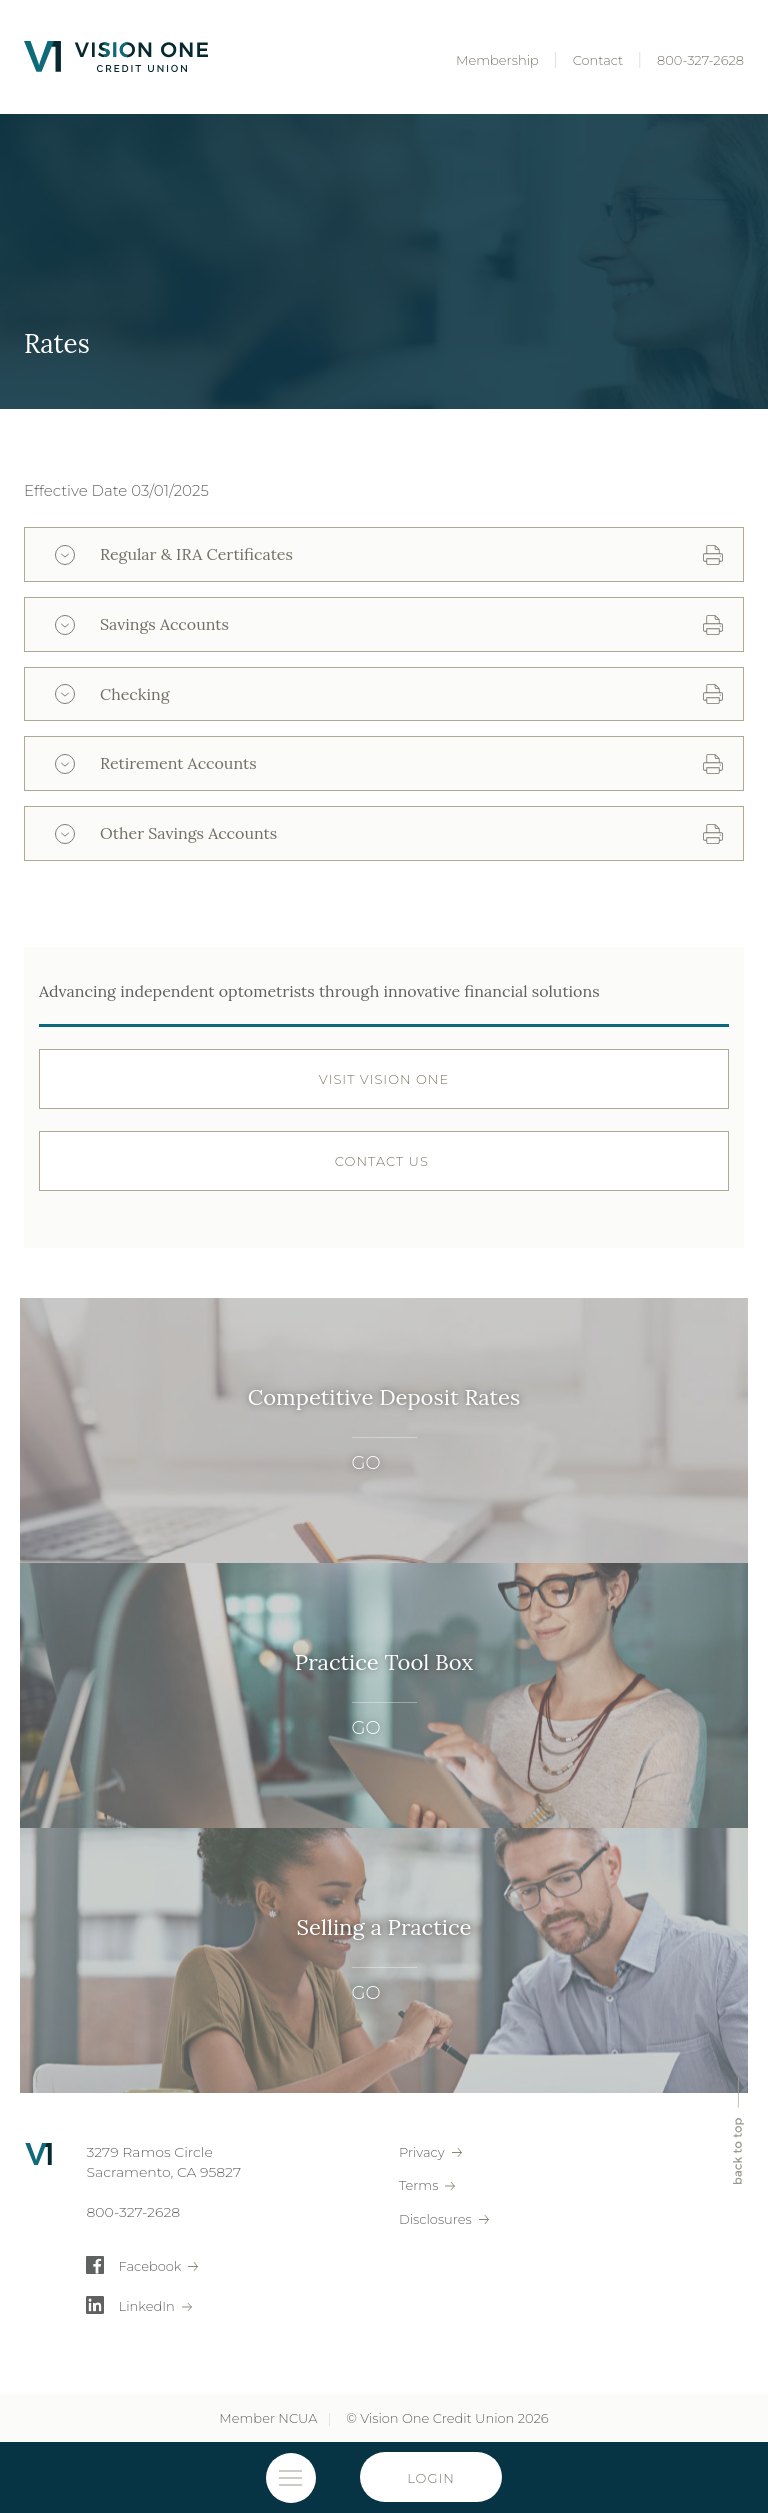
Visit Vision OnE (384, 1079)
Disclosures (435, 2219)
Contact (598, 60)
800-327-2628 (700, 60)
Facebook (150, 2266)
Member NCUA (268, 2418)
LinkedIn (147, 2306)
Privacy (422, 2152)
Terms (418, 2185)
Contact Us (384, 1161)
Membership (497, 60)
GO (366, 1462)
